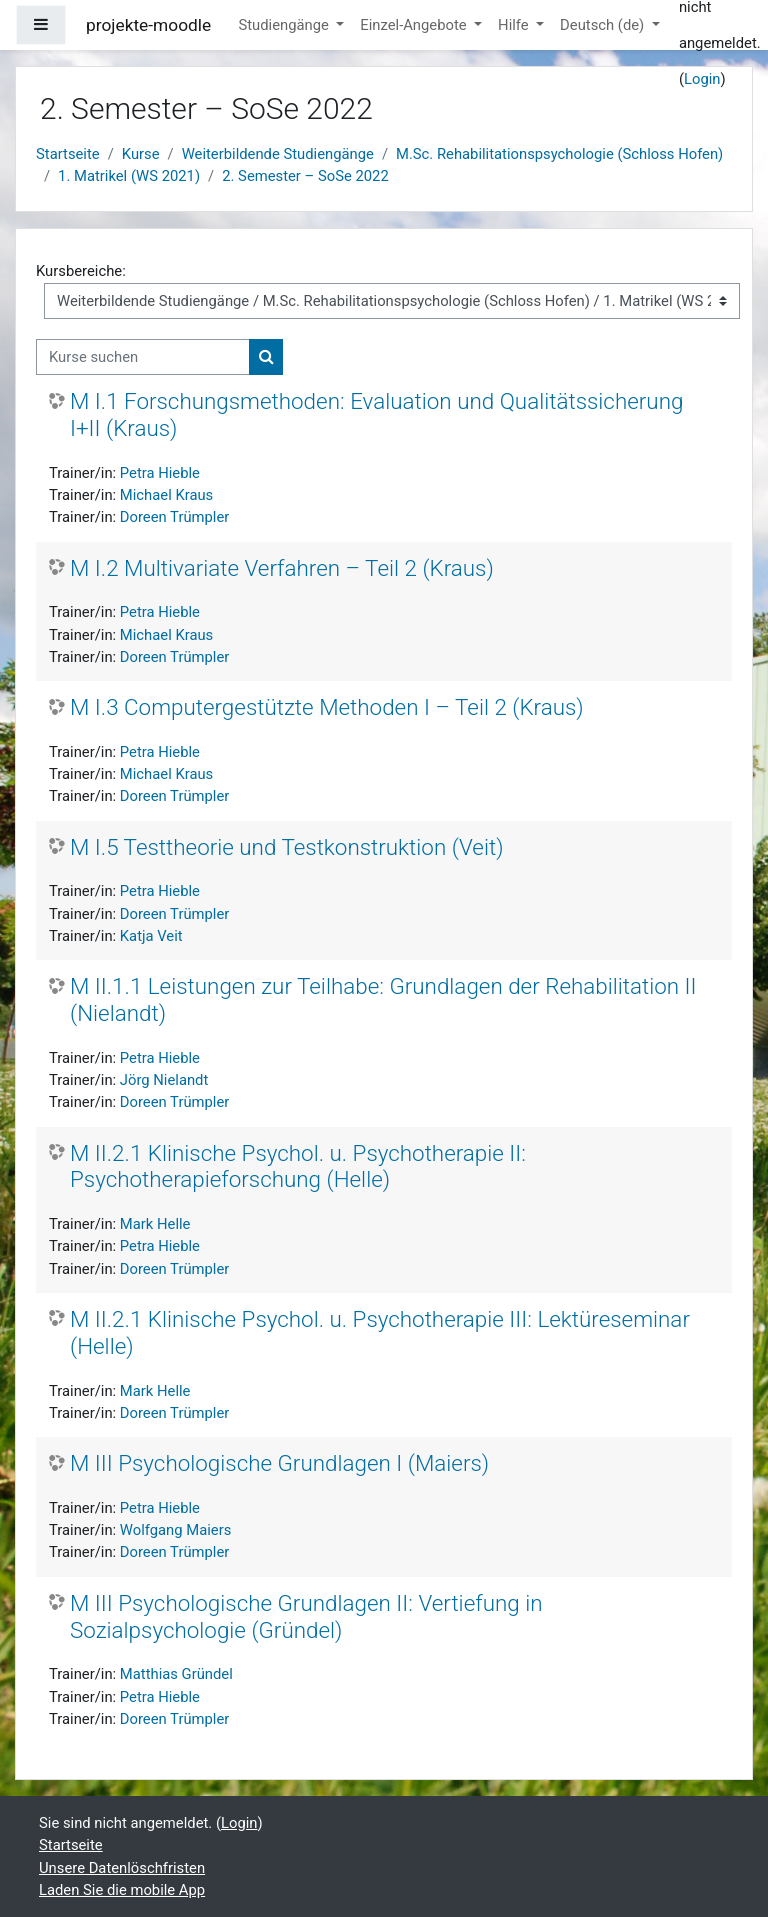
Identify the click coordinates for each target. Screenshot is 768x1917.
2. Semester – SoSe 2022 (305, 176)
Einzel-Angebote (415, 25)
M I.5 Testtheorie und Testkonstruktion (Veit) (287, 847)
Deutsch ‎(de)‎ (604, 25)
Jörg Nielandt (164, 1080)
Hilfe (515, 25)
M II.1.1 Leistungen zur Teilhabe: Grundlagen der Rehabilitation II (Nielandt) (383, 999)
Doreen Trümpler (174, 517)
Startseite (68, 154)
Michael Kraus (166, 495)
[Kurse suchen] (143, 357)
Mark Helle (155, 1224)
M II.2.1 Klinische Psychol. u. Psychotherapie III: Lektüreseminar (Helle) (380, 1332)
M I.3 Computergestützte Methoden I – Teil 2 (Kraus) (327, 707)
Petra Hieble (160, 473)
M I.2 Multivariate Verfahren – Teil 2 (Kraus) (282, 568)
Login (702, 79)
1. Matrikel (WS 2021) (129, 176)
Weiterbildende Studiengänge (278, 154)
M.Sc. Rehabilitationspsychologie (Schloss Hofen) (559, 154)
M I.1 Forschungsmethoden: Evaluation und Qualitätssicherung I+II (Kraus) (376, 414)
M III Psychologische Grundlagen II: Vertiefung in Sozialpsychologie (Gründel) (306, 1616)
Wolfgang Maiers (175, 1530)
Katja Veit (151, 936)
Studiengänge (285, 25)
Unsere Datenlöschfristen (122, 1868)
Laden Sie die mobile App (122, 1890)
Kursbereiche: (81, 271)
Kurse (141, 154)
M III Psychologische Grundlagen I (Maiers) (279, 1463)
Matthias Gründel (176, 1674)
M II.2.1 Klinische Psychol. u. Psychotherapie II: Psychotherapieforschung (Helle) (298, 1166)
